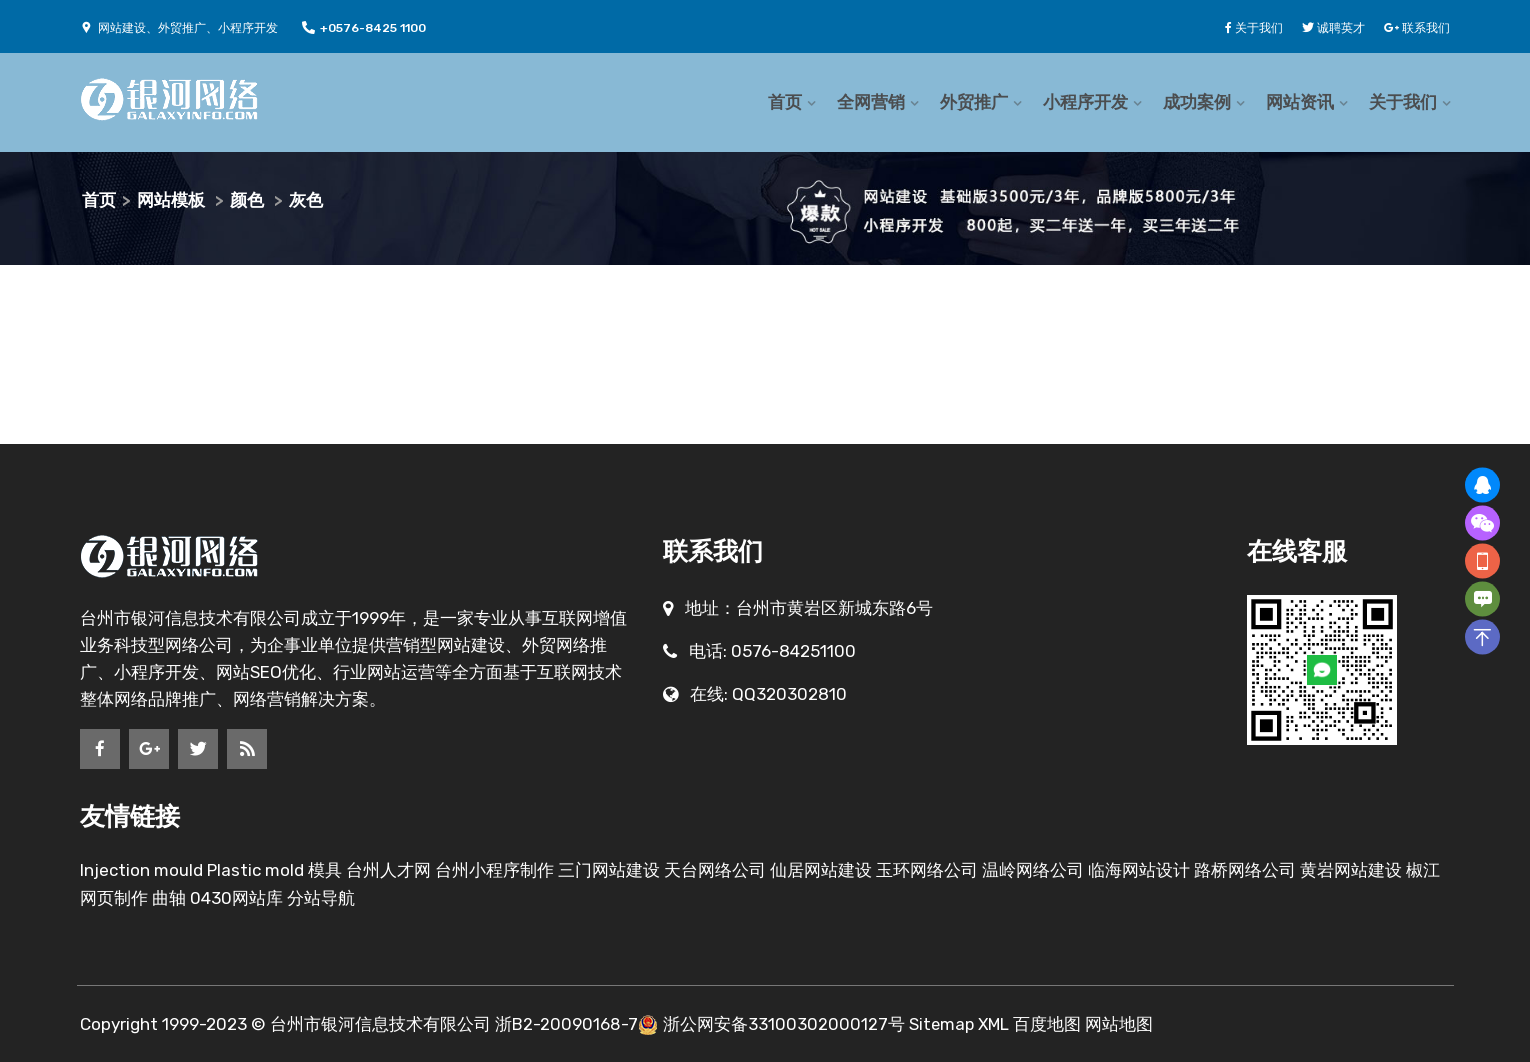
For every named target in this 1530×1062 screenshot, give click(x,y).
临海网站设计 (1139, 870)
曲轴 (169, 898)
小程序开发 (1085, 102)
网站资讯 (1300, 102)
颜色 (247, 200)
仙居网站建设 (821, 870)
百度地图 (1051, 1024)
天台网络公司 (715, 870)
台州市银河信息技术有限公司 (380, 1024)
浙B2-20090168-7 (566, 1024)
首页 (785, 102)
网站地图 (1123, 1024)
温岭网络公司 (1033, 870)
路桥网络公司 (1245, 870)
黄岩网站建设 (1351, 870)
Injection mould (141, 870)
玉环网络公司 (927, 870)
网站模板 (171, 200)
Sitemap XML (961, 1024)
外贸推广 (974, 102)
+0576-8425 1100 (364, 28)
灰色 (306, 200)
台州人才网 (388, 870)
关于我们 (1403, 102)
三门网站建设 (611, 870)
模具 (325, 870)
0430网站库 (236, 898)
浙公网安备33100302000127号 (784, 1024)
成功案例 (1197, 102)
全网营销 (871, 102)
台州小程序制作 (494, 870)
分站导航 (321, 898)
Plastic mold (255, 870)
